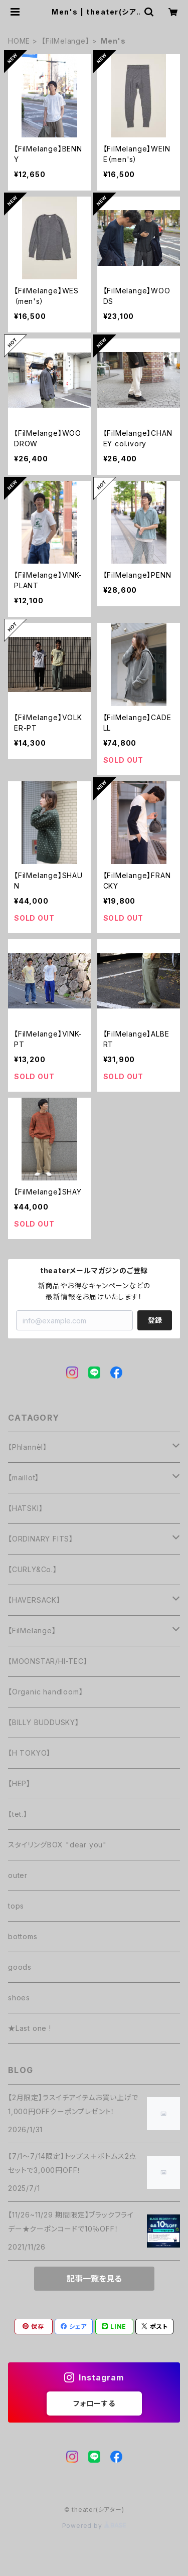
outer (18, 1875)
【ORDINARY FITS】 (40, 1538)
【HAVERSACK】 (34, 1600)
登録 (155, 1320)
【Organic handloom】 (45, 1691)
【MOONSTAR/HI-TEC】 (48, 1661)
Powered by (94, 2525)
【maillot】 (23, 1477)
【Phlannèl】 (27, 1447)
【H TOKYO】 (29, 1753)
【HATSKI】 (25, 1508)
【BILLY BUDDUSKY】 (43, 1722)
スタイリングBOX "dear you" (57, 1844)
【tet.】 (18, 1814)
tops (16, 1906)
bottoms (23, 1936)
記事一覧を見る (94, 2279)
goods (20, 1967)
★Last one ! (29, 2028)
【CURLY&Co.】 (32, 1569)
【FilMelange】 (66, 41)
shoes (19, 1997)
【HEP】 (19, 1783)
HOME (19, 41)
